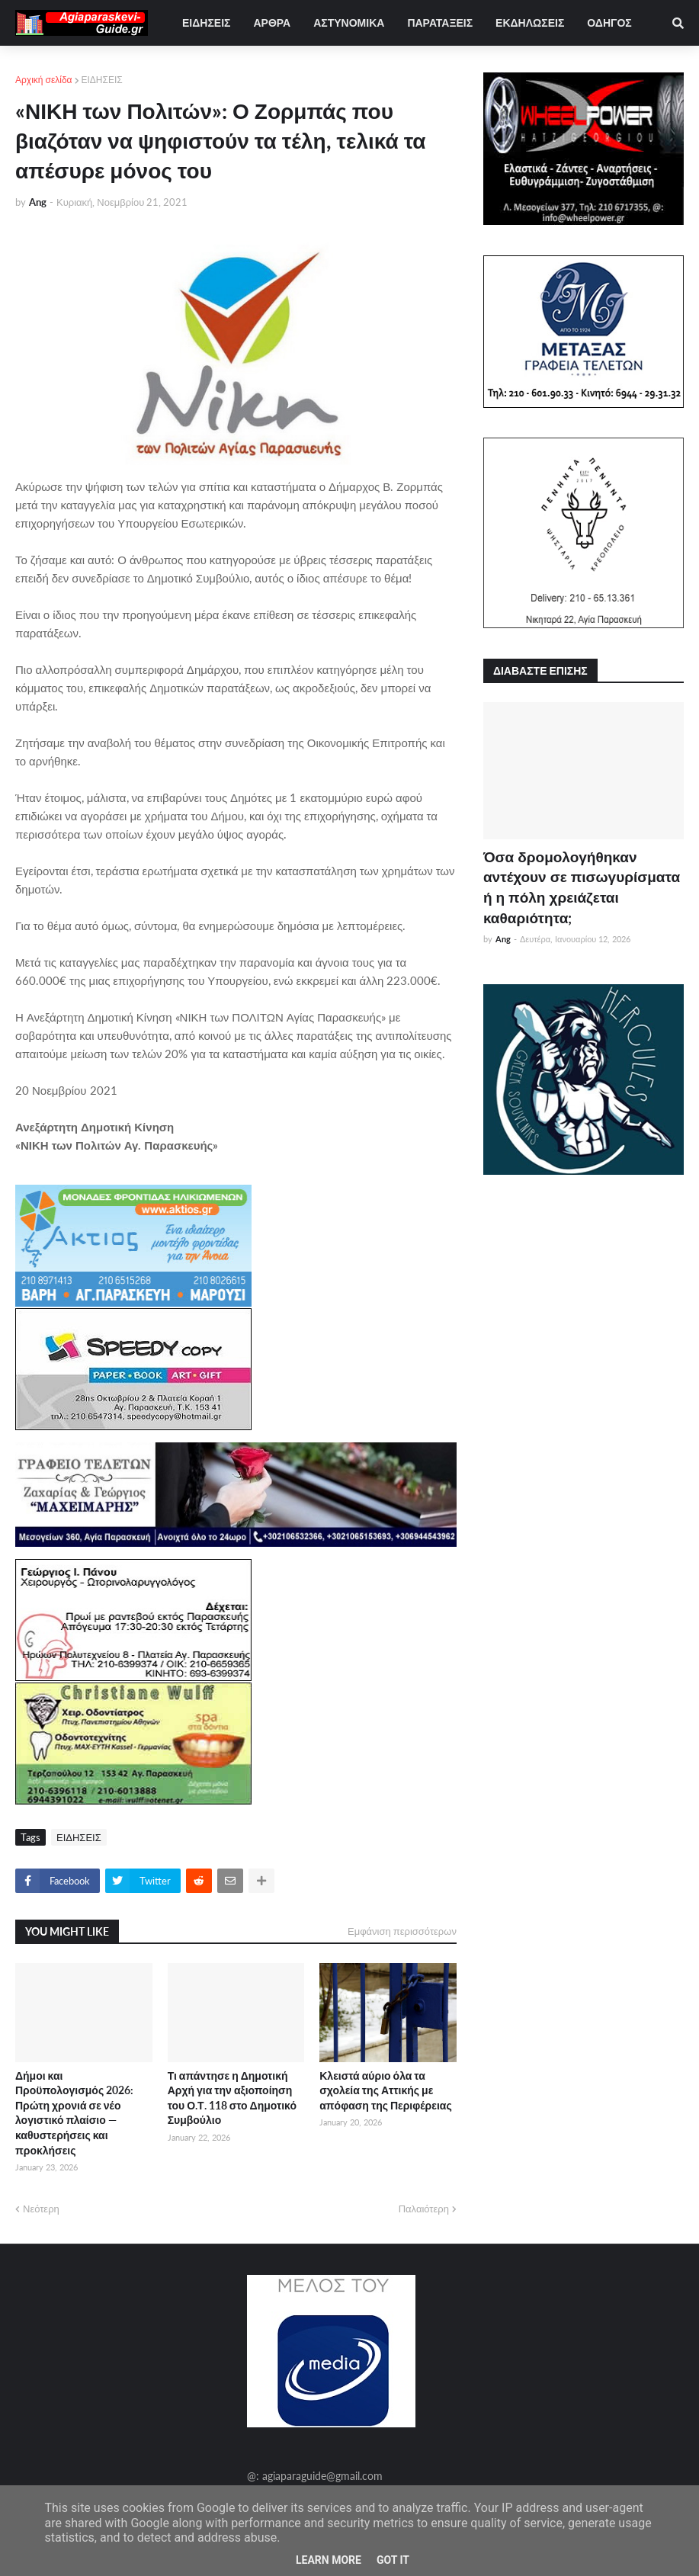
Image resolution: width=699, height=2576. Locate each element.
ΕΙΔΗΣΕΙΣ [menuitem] (206, 22)
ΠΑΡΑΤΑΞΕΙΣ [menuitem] (440, 22)
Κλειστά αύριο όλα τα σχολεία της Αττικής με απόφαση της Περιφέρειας (385, 2090)
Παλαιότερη (424, 2208)
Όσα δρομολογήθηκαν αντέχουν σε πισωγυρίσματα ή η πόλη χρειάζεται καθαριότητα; (581, 887)
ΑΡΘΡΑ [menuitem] (271, 22)
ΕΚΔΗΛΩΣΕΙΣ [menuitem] (529, 22)
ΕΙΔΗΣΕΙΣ (102, 79)
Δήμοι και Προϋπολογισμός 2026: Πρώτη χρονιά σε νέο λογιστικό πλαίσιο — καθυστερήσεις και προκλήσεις (74, 2113)
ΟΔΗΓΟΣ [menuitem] (609, 22)
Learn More (328, 2560)
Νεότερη (41, 2208)
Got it (393, 2560)
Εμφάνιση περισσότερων (402, 1931)
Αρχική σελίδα (43, 79)
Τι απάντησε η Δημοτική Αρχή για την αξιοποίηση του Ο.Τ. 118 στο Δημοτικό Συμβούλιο (232, 2098)
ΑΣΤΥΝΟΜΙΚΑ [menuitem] (348, 22)
